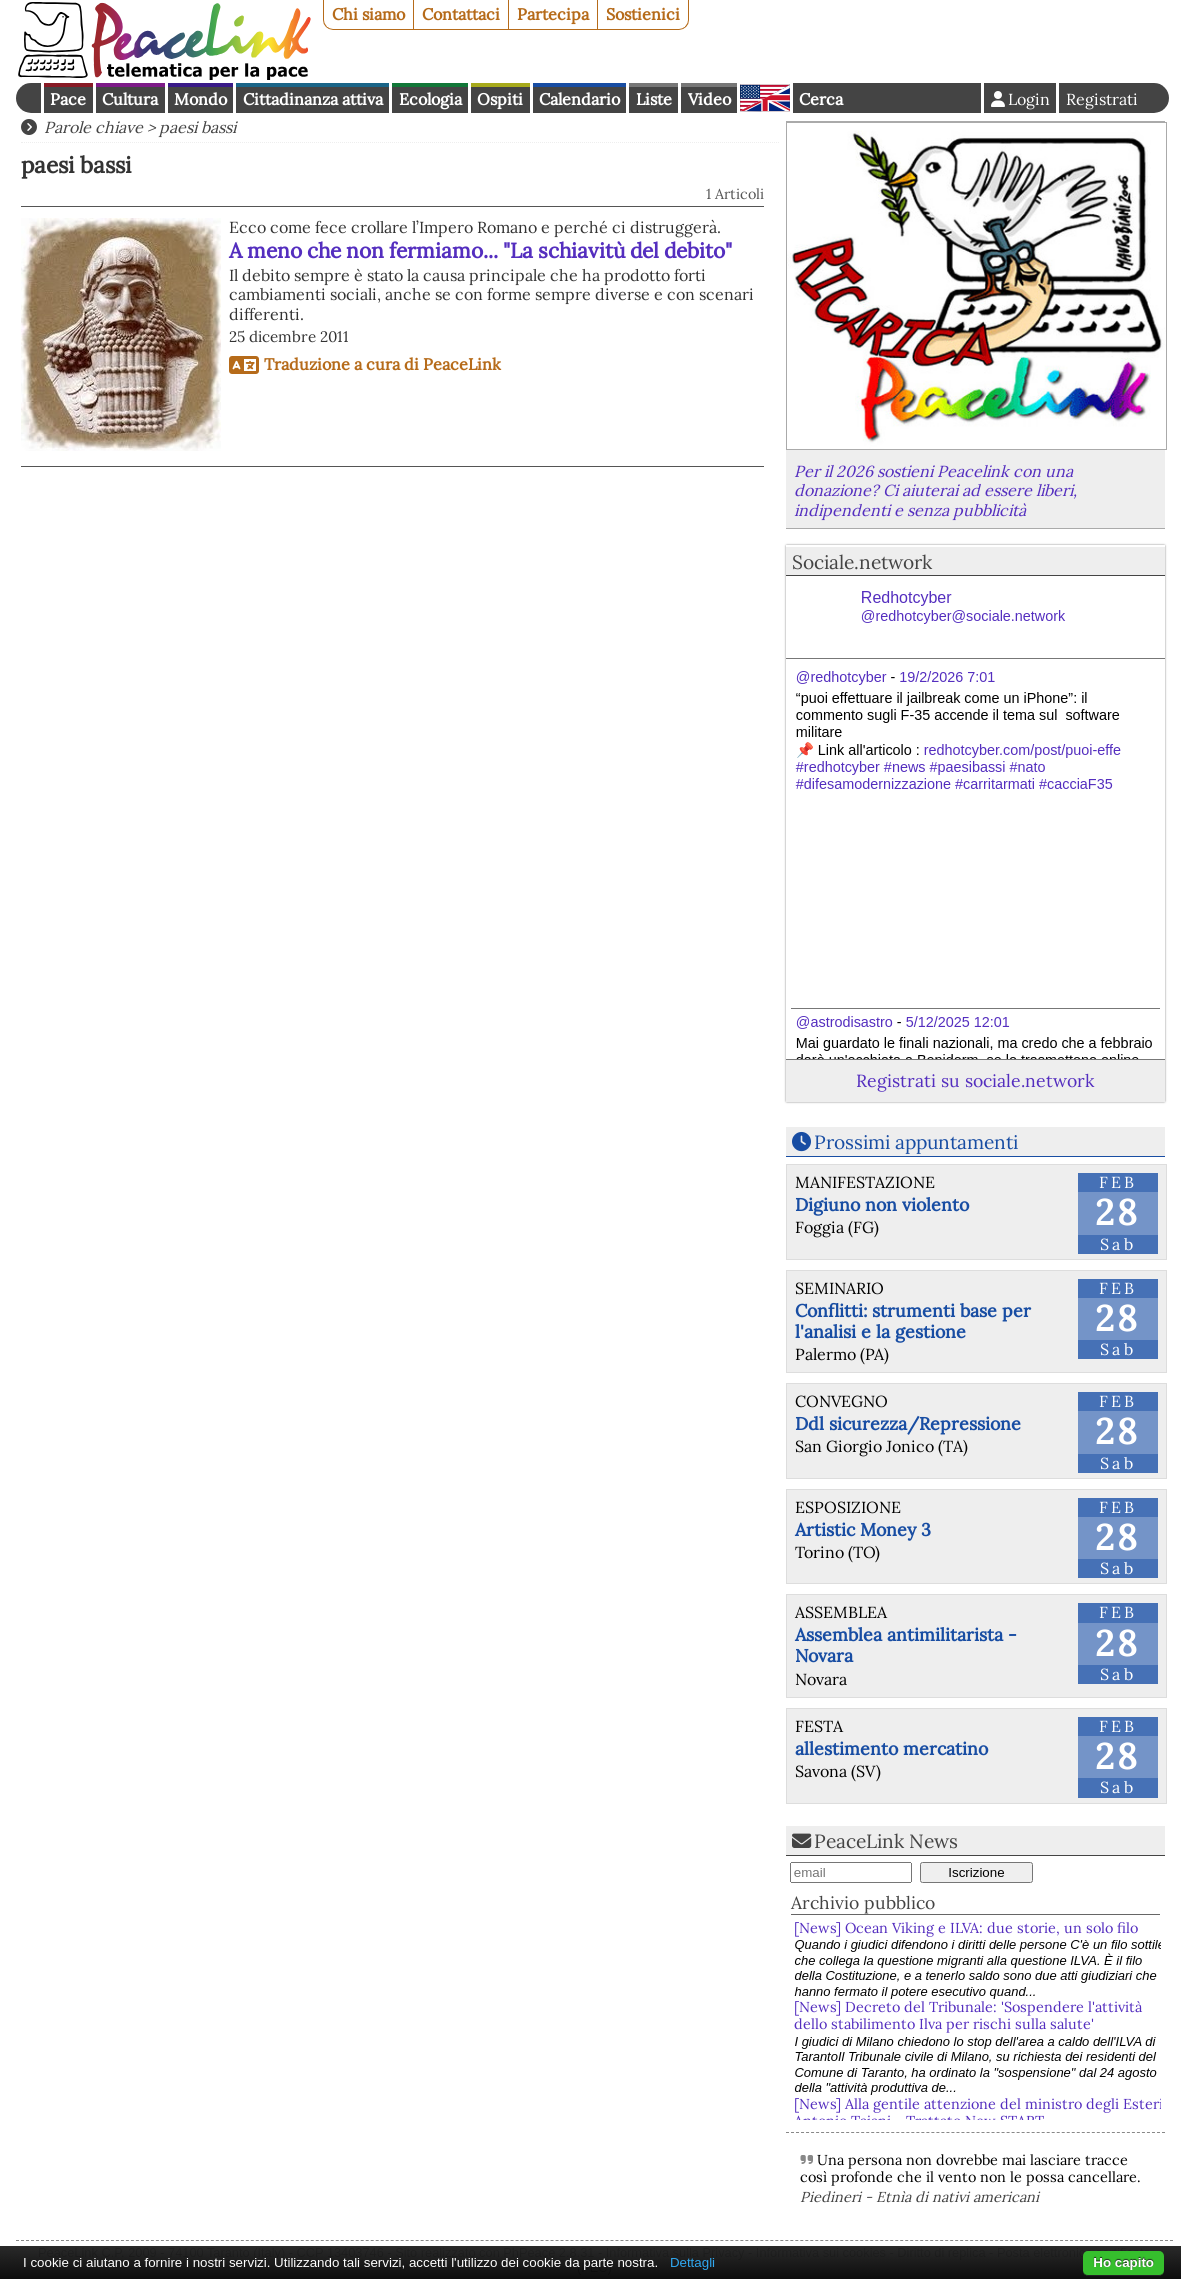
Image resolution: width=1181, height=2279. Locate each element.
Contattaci (461, 14)
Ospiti (500, 99)
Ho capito (1123, 2262)
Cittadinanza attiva (313, 99)
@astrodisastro (844, 1022)
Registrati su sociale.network (975, 1080)
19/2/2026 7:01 (947, 677)
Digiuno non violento (882, 1204)
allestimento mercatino (891, 1748)
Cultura (130, 99)
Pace (68, 99)
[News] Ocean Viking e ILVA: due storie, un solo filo (966, 1928)
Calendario (579, 99)
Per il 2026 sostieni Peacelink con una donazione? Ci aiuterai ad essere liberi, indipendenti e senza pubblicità (935, 490)
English (765, 98)
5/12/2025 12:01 (958, 1022)
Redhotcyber (963, 606)
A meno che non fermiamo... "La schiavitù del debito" (480, 250)
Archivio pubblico (863, 1902)
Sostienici (643, 14)
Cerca (821, 99)
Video (709, 99)
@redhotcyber (841, 677)
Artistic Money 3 (863, 1529)
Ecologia (430, 99)
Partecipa (553, 14)
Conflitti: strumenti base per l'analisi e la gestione (913, 1321)
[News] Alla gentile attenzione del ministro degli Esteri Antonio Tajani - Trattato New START (978, 2112)
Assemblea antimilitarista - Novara (906, 1645)
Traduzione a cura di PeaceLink (382, 364)
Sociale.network (862, 562)
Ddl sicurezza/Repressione (908, 1423)
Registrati (1102, 99)
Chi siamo (368, 14)
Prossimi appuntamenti (916, 1142)
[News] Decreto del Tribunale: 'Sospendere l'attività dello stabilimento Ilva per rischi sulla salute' (968, 2015)
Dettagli (692, 2262)
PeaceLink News (886, 1841)
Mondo (200, 99)
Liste (654, 99)
